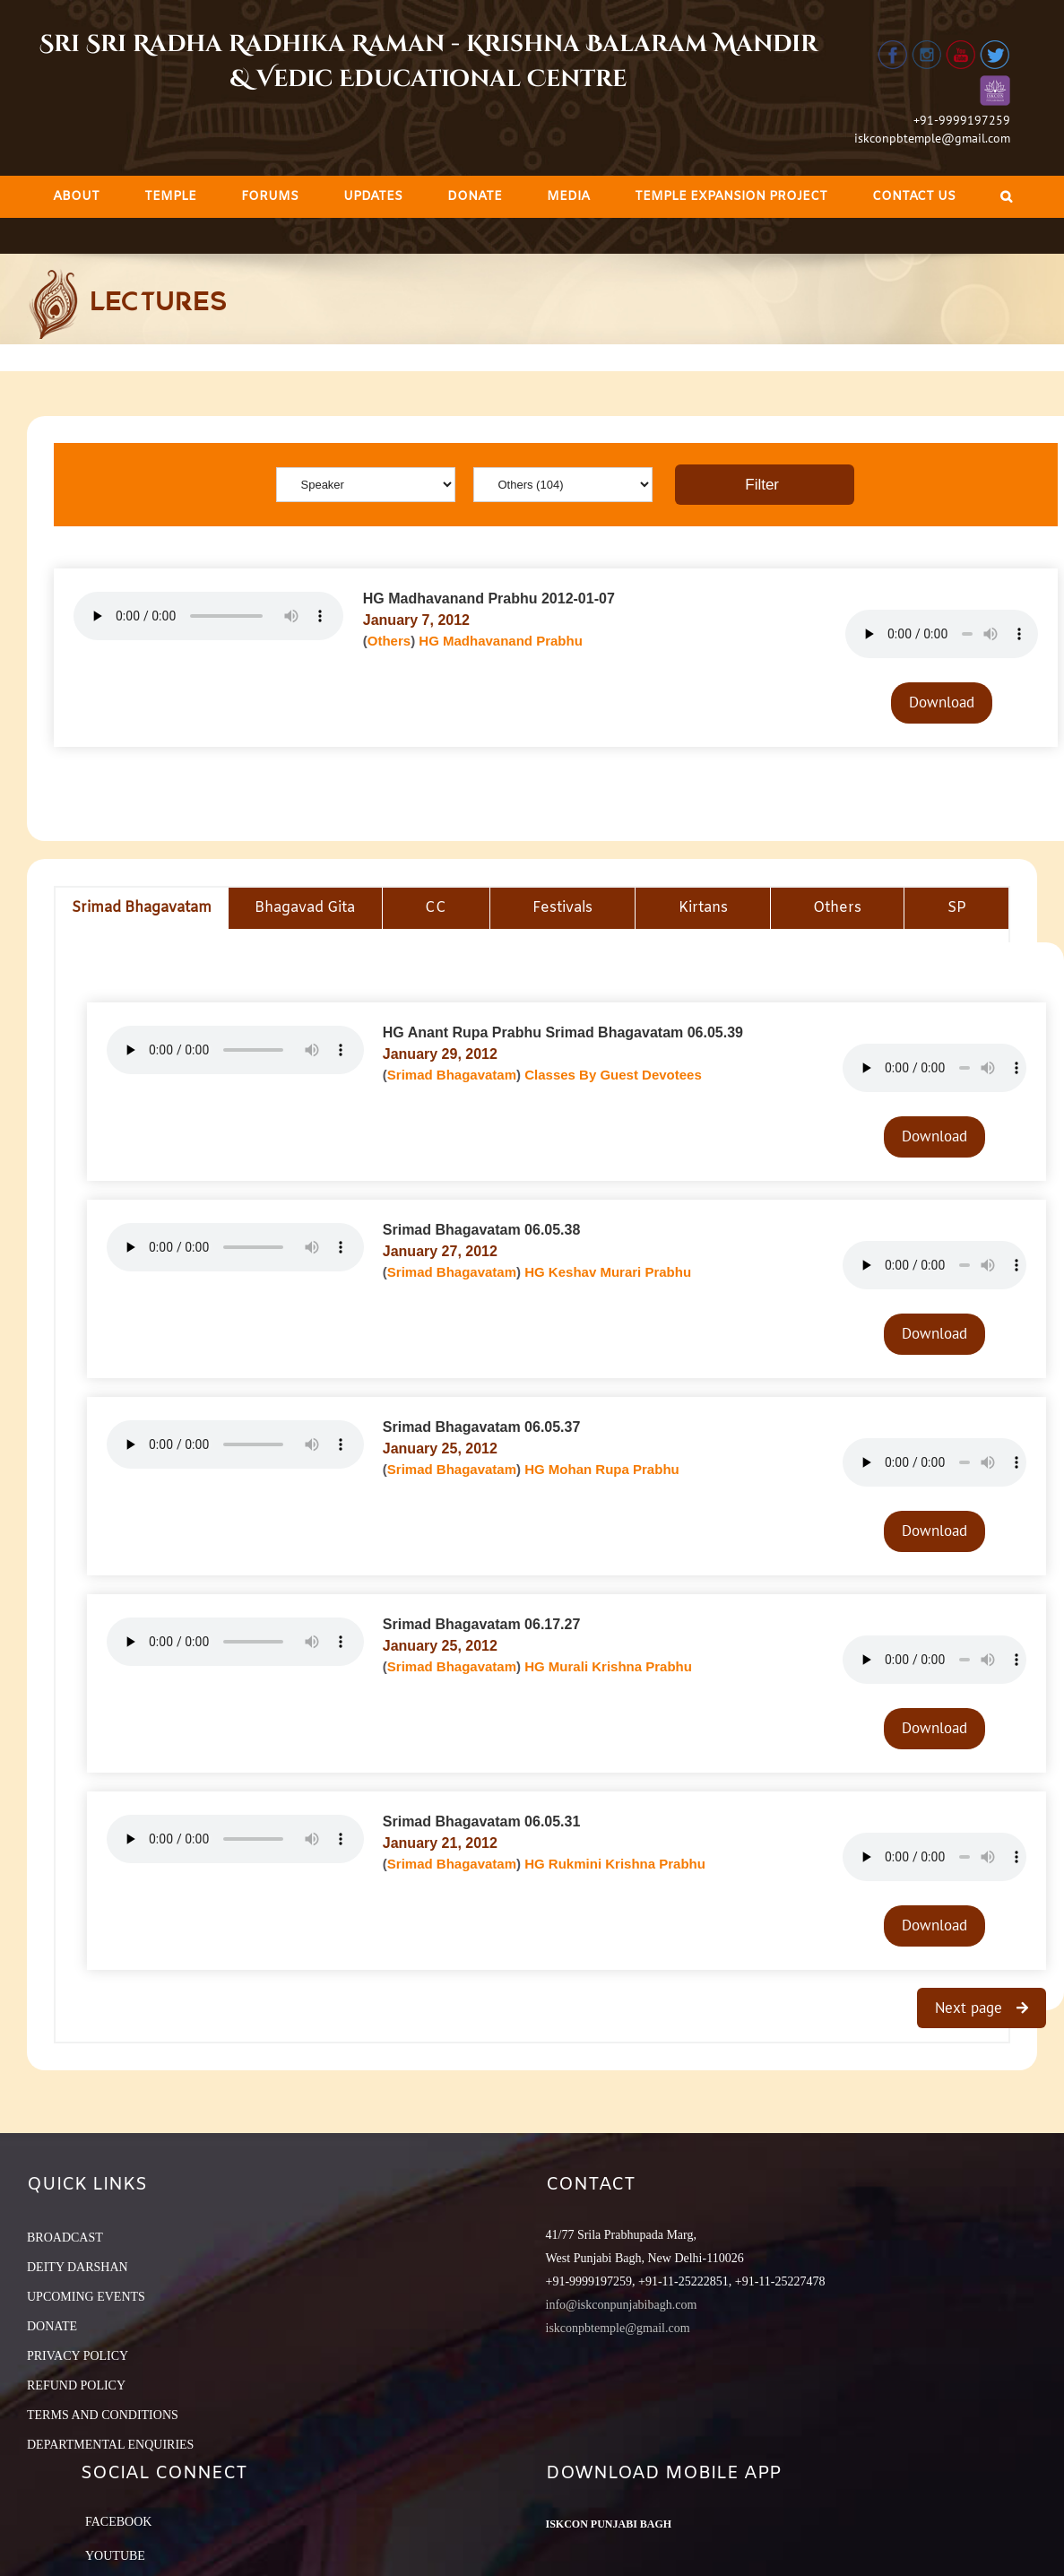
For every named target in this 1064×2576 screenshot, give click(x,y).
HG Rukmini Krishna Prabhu (614, 1863)
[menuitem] (76, 197)
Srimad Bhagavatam (451, 1074)
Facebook (118, 2521)
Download (941, 702)
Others (389, 640)
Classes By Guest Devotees (613, 1074)
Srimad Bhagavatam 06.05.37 (482, 1427)
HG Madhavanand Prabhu (501, 640)
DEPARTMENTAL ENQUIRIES (110, 2444)
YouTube (115, 2556)
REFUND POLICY (76, 2385)
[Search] (1006, 197)
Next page (971, 2007)
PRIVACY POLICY (77, 2356)
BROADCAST (65, 2237)
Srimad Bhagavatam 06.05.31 (482, 1821)
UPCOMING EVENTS (86, 2296)
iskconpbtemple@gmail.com (932, 138)
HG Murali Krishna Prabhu (608, 1666)
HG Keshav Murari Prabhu (607, 1271)
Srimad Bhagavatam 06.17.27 (482, 1624)
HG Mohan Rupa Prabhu (601, 1469)
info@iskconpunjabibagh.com (621, 2304)
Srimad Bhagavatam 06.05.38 (482, 1229)
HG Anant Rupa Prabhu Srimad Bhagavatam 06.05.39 (563, 1032)
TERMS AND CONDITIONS (102, 2415)
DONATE (52, 2326)
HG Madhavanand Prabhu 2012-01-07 (489, 598)
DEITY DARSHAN (77, 2267)
